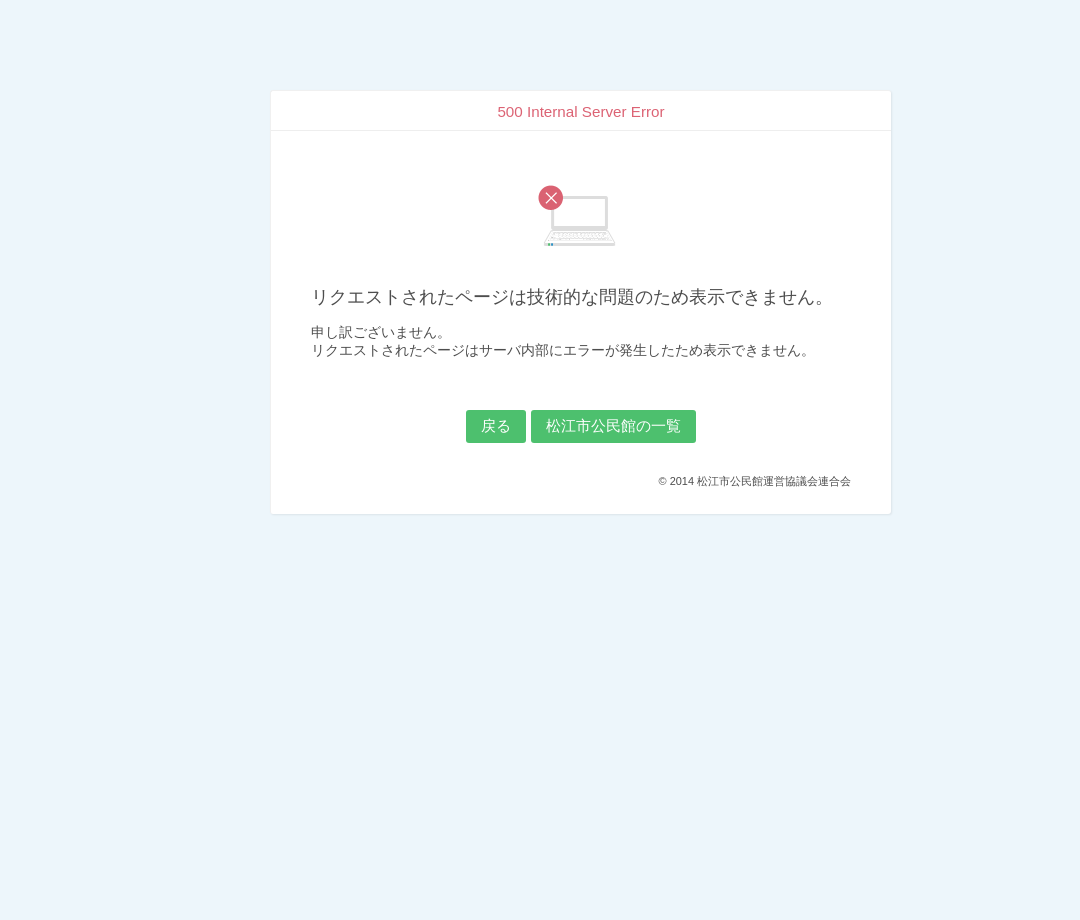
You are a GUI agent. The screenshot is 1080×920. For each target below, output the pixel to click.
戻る (496, 425)
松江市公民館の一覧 (613, 425)
